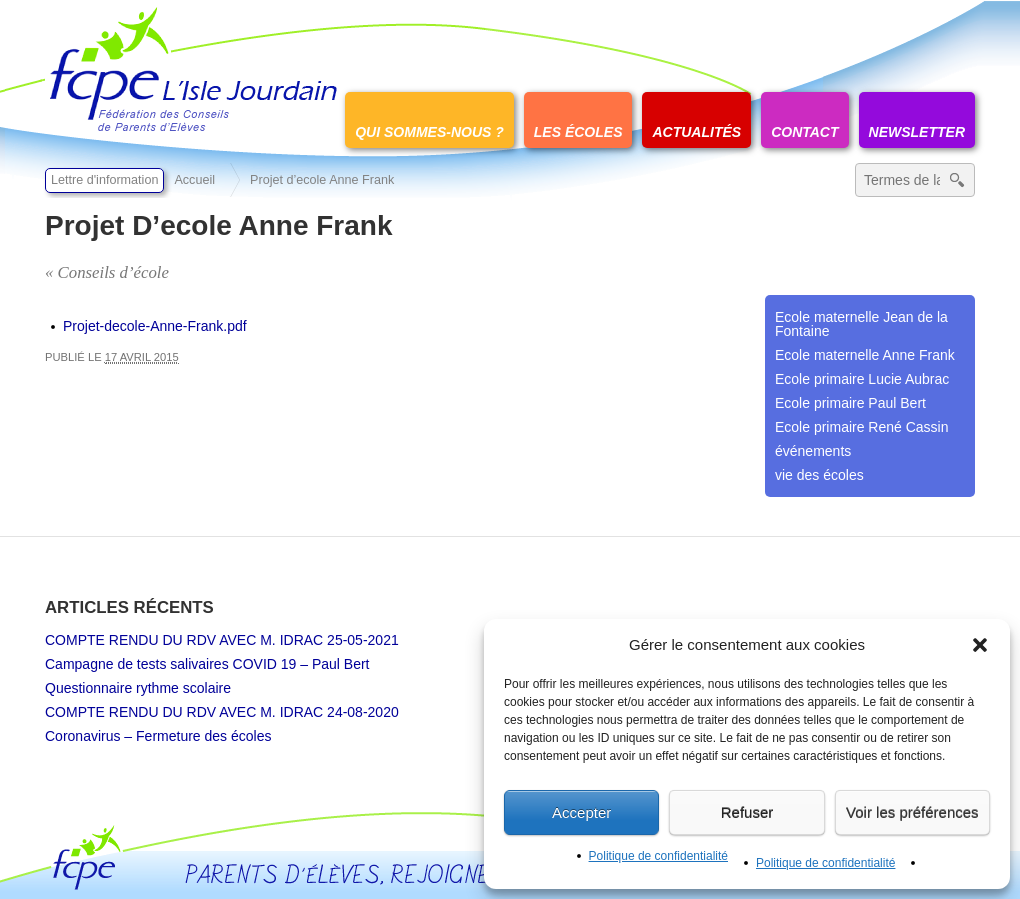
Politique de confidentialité (658, 856)
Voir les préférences (912, 812)
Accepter (581, 812)
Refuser (747, 812)
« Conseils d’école (107, 272)
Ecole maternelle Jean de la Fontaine (861, 324)
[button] (980, 645)
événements (813, 451)
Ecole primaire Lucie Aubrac (862, 379)
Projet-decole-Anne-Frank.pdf (155, 326)
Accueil (194, 180)
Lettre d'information (104, 180)
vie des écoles (819, 475)
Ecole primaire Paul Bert (850, 403)
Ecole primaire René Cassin (862, 427)
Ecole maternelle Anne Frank (865, 355)
